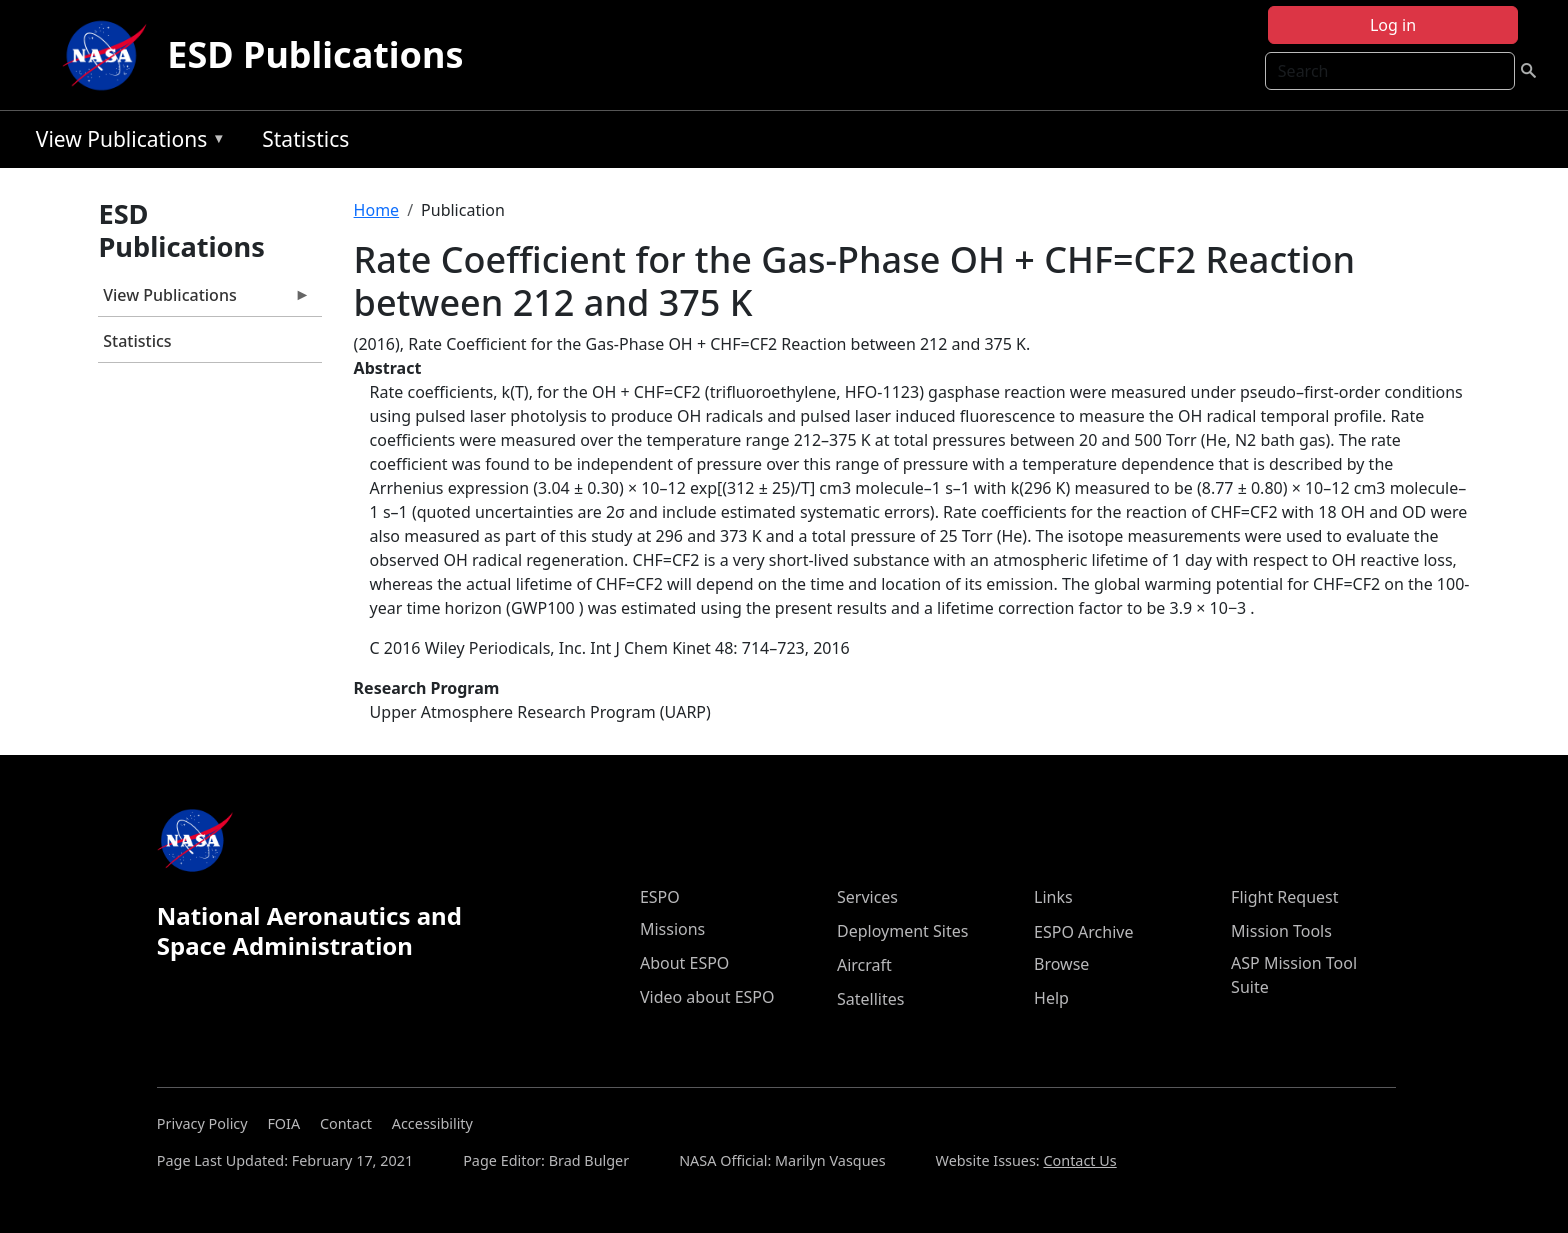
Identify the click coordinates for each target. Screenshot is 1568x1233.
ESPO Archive (1083, 932)
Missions (672, 929)
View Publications (126, 142)
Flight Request (1284, 897)
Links (1053, 897)
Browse (1061, 964)
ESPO (660, 897)
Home (377, 210)
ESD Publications (315, 54)
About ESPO (684, 963)
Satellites (870, 999)
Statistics (305, 139)
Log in (1393, 25)
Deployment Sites (902, 931)
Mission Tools (1281, 931)
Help (1051, 998)
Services (867, 897)
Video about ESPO (707, 997)
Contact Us (1079, 1160)
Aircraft (864, 965)
